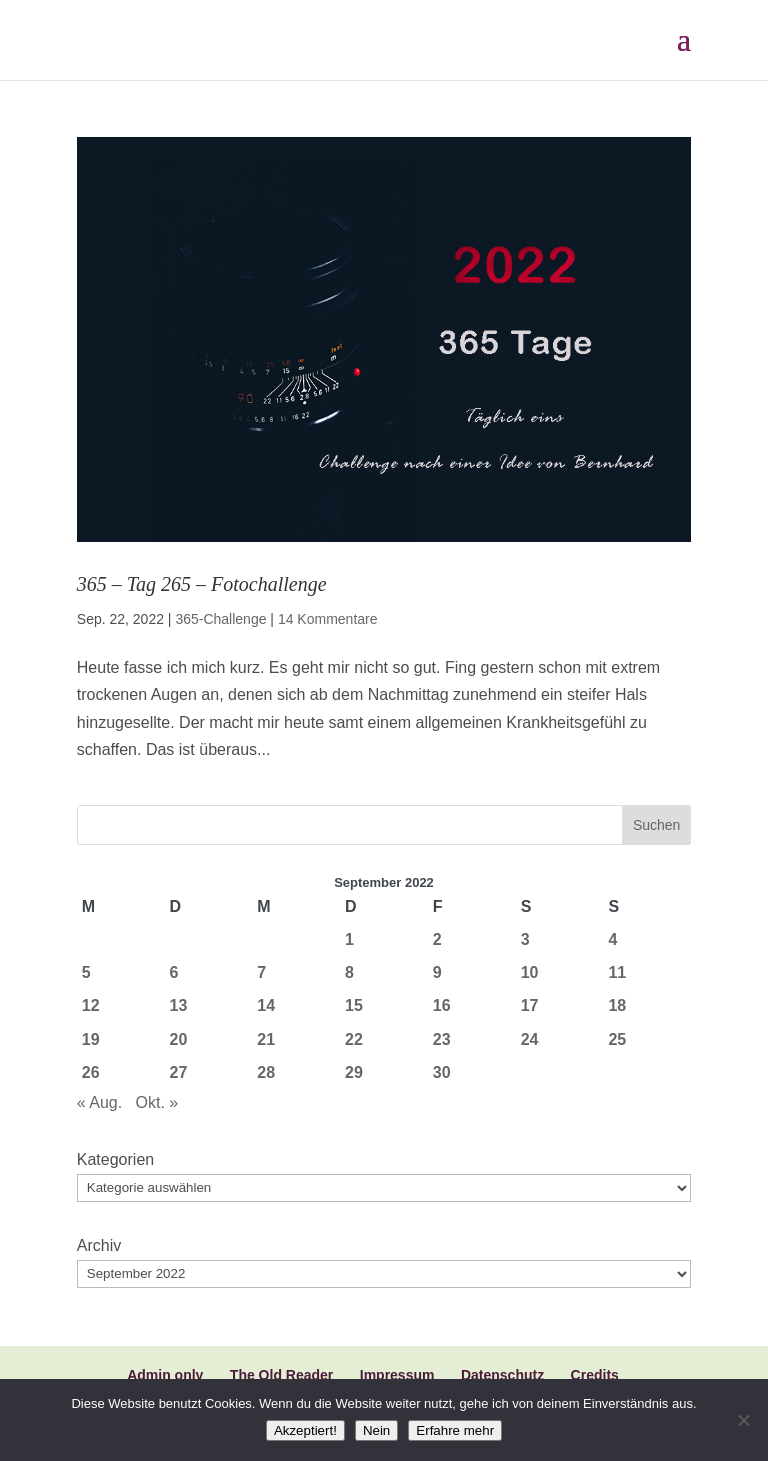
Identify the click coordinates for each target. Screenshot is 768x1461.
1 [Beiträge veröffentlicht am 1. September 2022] (349, 939)
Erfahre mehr (455, 1430)
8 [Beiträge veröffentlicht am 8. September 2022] (349, 972)
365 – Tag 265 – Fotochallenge (202, 584)
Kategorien (115, 1159)
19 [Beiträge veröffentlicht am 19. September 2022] (91, 1039)
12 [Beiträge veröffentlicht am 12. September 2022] (91, 1005)
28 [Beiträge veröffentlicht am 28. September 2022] (266, 1072)
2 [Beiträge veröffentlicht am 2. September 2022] (437, 939)
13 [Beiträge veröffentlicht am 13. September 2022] (179, 1005)
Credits (595, 1375)
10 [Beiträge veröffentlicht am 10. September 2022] (530, 972)
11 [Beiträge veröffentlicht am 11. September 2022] (617, 972)
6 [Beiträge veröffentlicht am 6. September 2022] (174, 972)
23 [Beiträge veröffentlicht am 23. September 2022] (442, 1039)
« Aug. (99, 1102)
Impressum (397, 1375)
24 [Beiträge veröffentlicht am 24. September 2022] (530, 1039)
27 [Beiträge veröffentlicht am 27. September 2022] (179, 1072)
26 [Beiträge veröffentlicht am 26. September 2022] (91, 1072)
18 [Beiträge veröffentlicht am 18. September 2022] (617, 1005)
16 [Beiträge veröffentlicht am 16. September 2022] (442, 1005)
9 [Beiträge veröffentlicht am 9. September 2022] (437, 972)
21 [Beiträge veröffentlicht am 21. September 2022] (266, 1039)
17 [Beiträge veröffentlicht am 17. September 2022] (530, 1005)
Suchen (656, 825)
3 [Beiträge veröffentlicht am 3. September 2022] (525, 939)
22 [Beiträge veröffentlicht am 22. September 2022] (354, 1039)
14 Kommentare (328, 619)
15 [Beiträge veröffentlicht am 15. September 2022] (354, 1005)
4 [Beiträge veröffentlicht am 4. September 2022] (612, 939)
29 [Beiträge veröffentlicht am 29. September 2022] (354, 1072)
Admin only (165, 1375)
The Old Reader (281, 1375)
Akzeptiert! (305, 1430)
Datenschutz (502, 1375)
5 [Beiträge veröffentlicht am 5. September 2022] (86, 972)
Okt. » (157, 1102)
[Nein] (743, 1420)
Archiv (99, 1245)
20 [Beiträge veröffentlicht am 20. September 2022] (179, 1039)
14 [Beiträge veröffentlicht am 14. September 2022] (266, 1005)
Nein (376, 1430)
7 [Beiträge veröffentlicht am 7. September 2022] (261, 972)
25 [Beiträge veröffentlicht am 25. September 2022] (617, 1039)
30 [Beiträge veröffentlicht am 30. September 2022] (442, 1072)
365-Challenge (220, 619)
